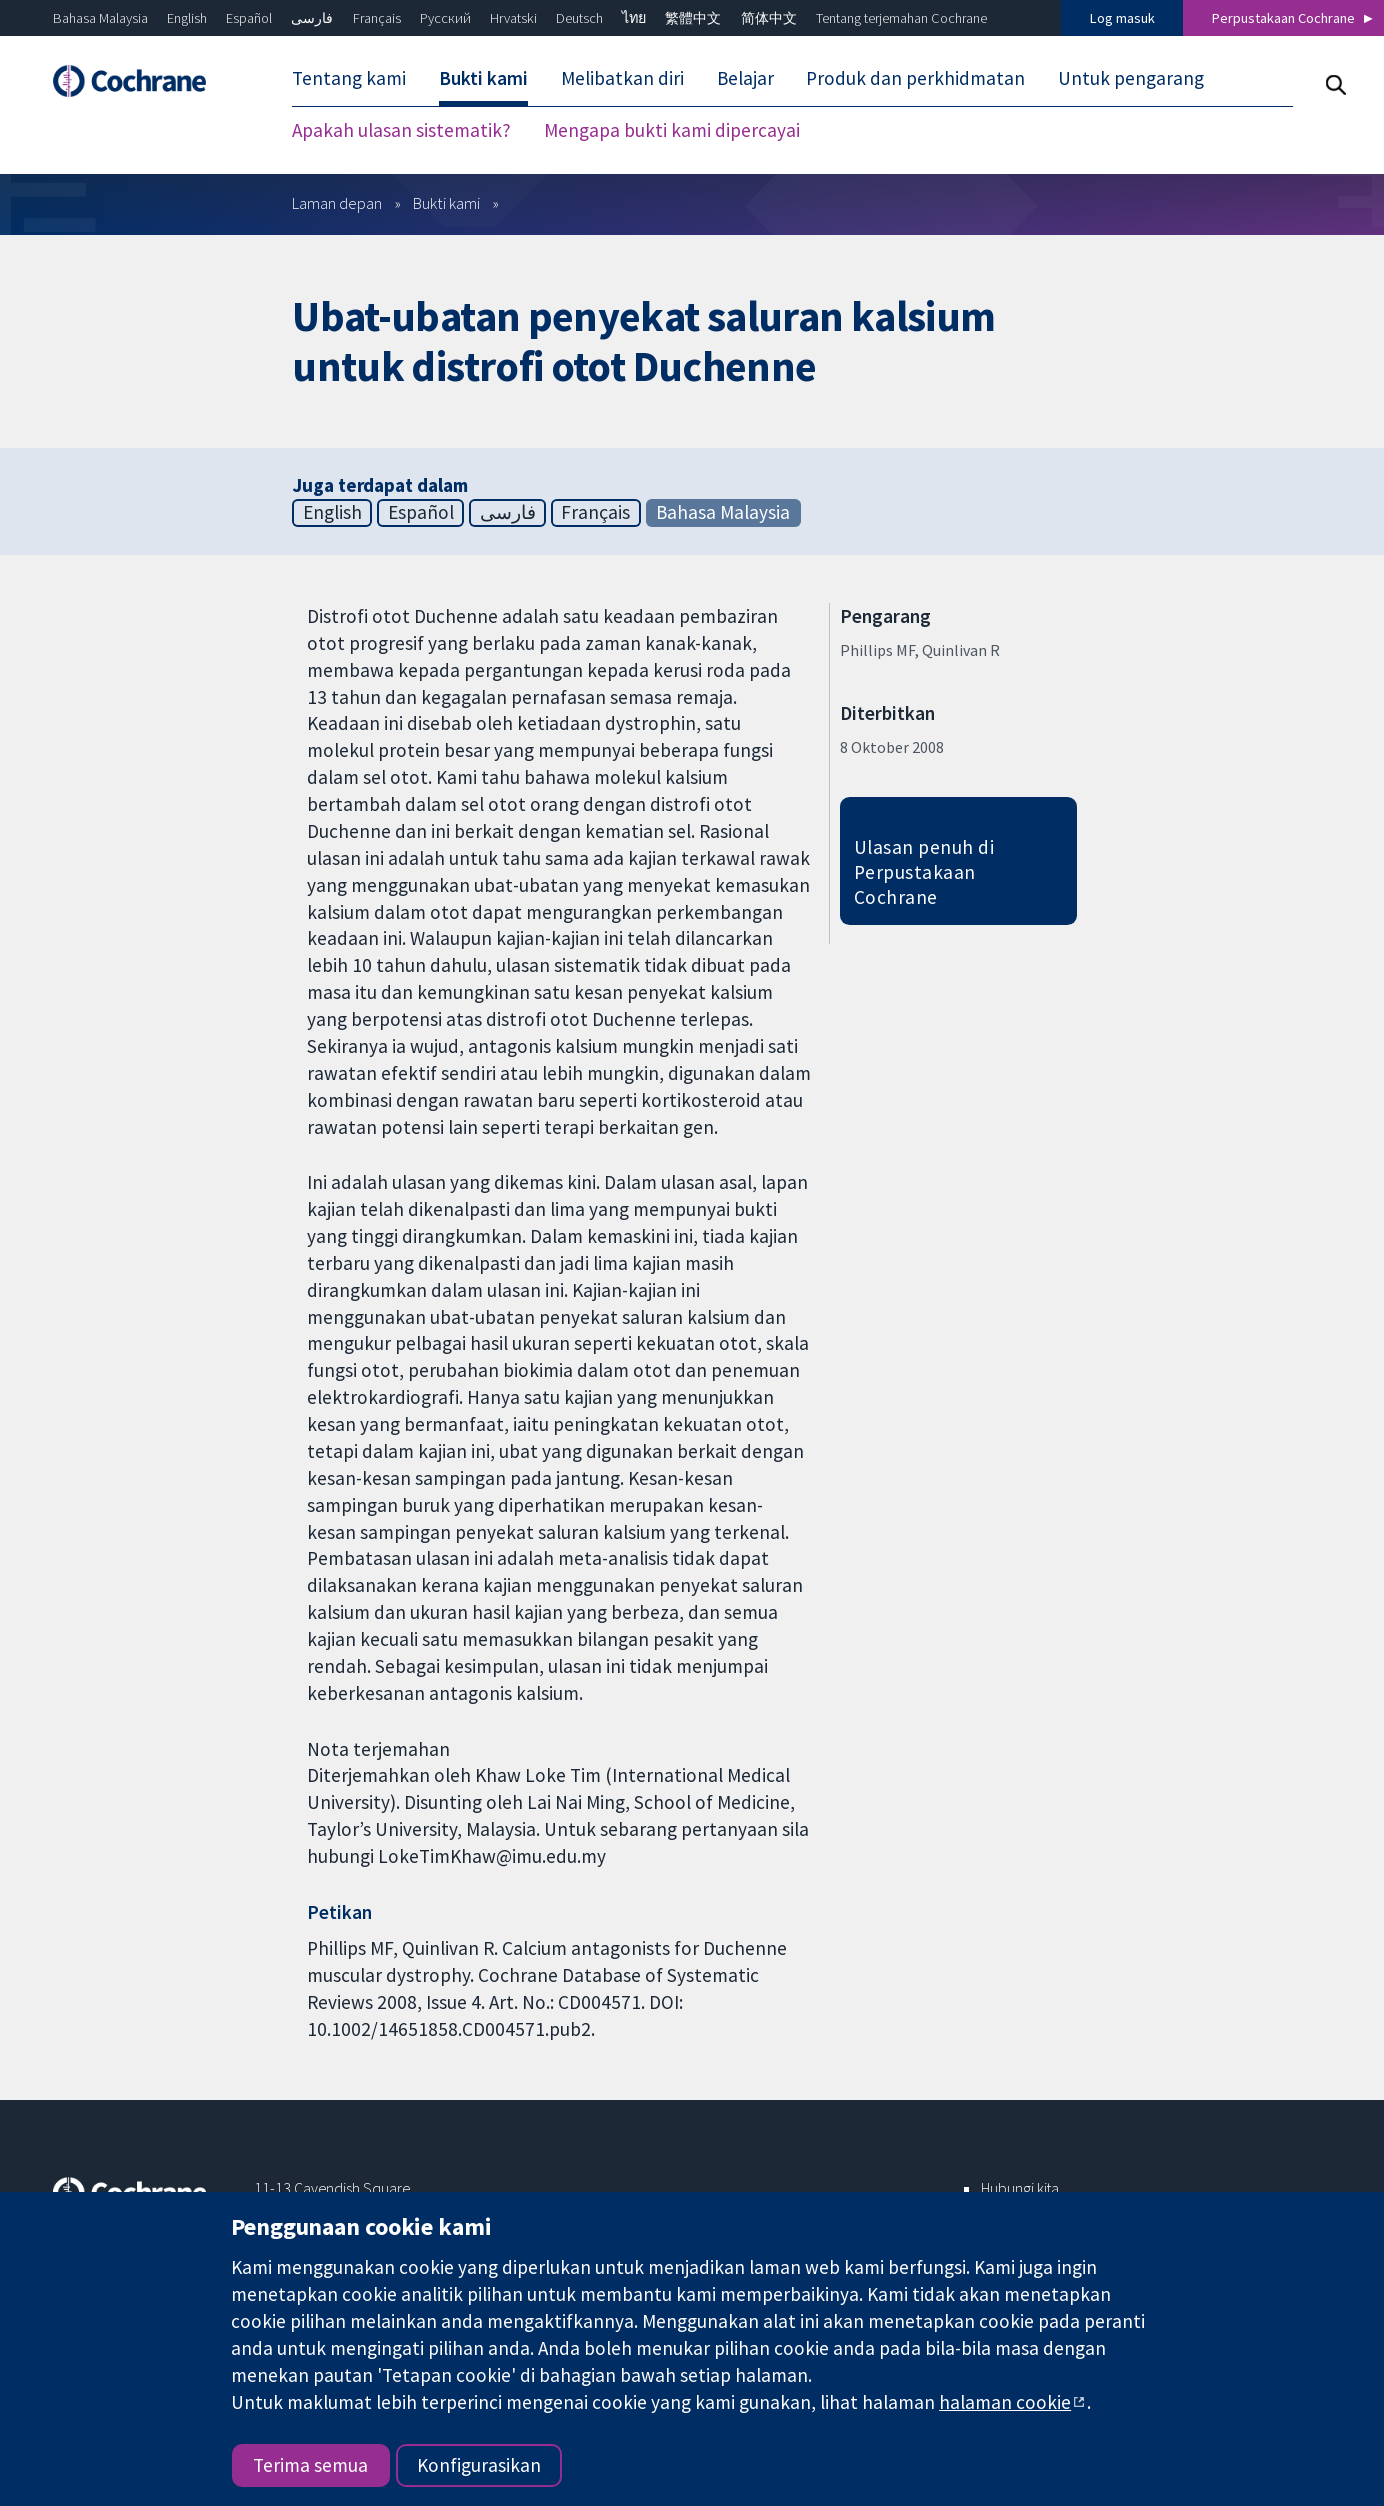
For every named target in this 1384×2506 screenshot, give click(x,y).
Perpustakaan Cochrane (1283, 18)
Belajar (745, 78)
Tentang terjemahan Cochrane (901, 18)
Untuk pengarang (1131, 78)
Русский (445, 18)
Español (249, 18)
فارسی (312, 18)
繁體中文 (693, 18)
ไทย (634, 18)
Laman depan (337, 203)
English (187, 18)
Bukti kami (483, 78)
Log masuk (1122, 18)
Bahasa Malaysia (100, 18)
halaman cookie (1005, 2402)
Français (377, 18)
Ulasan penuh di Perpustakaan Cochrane (924, 872)
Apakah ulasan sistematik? (401, 130)
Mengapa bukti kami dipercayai (672, 130)
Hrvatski (513, 18)
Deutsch (579, 18)
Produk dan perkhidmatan (915, 78)
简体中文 (769, 18)
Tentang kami (349, 78)
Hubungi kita (1020, 2188)
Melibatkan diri (622, 78)
